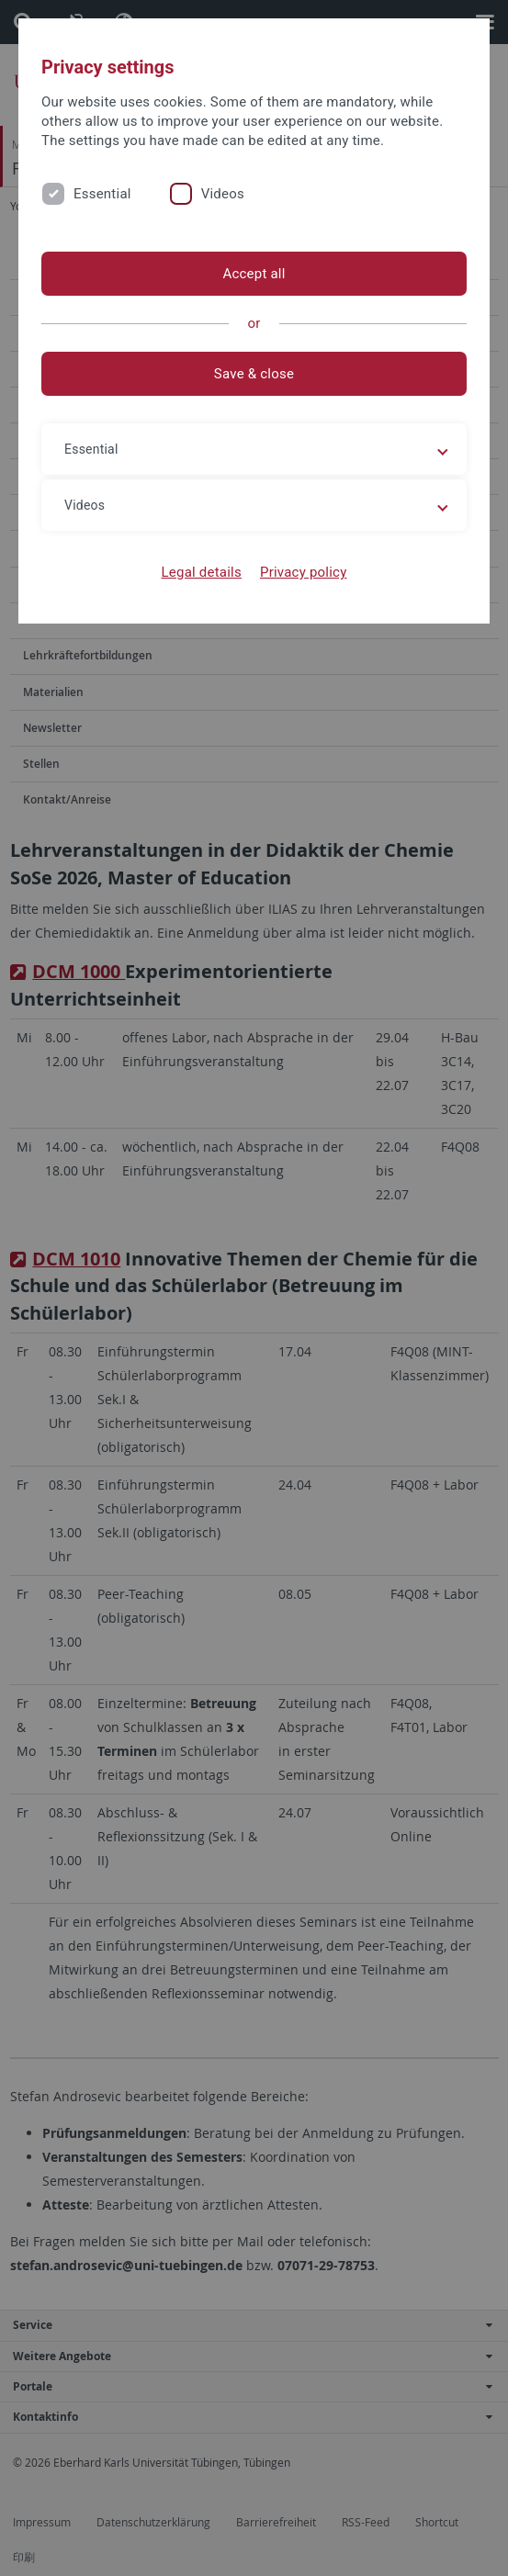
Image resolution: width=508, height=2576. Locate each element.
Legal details (202, 572)
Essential (102, 194)
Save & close (254, 374)
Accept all (253, 273)
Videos (222, 194)
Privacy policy (303, 572)
